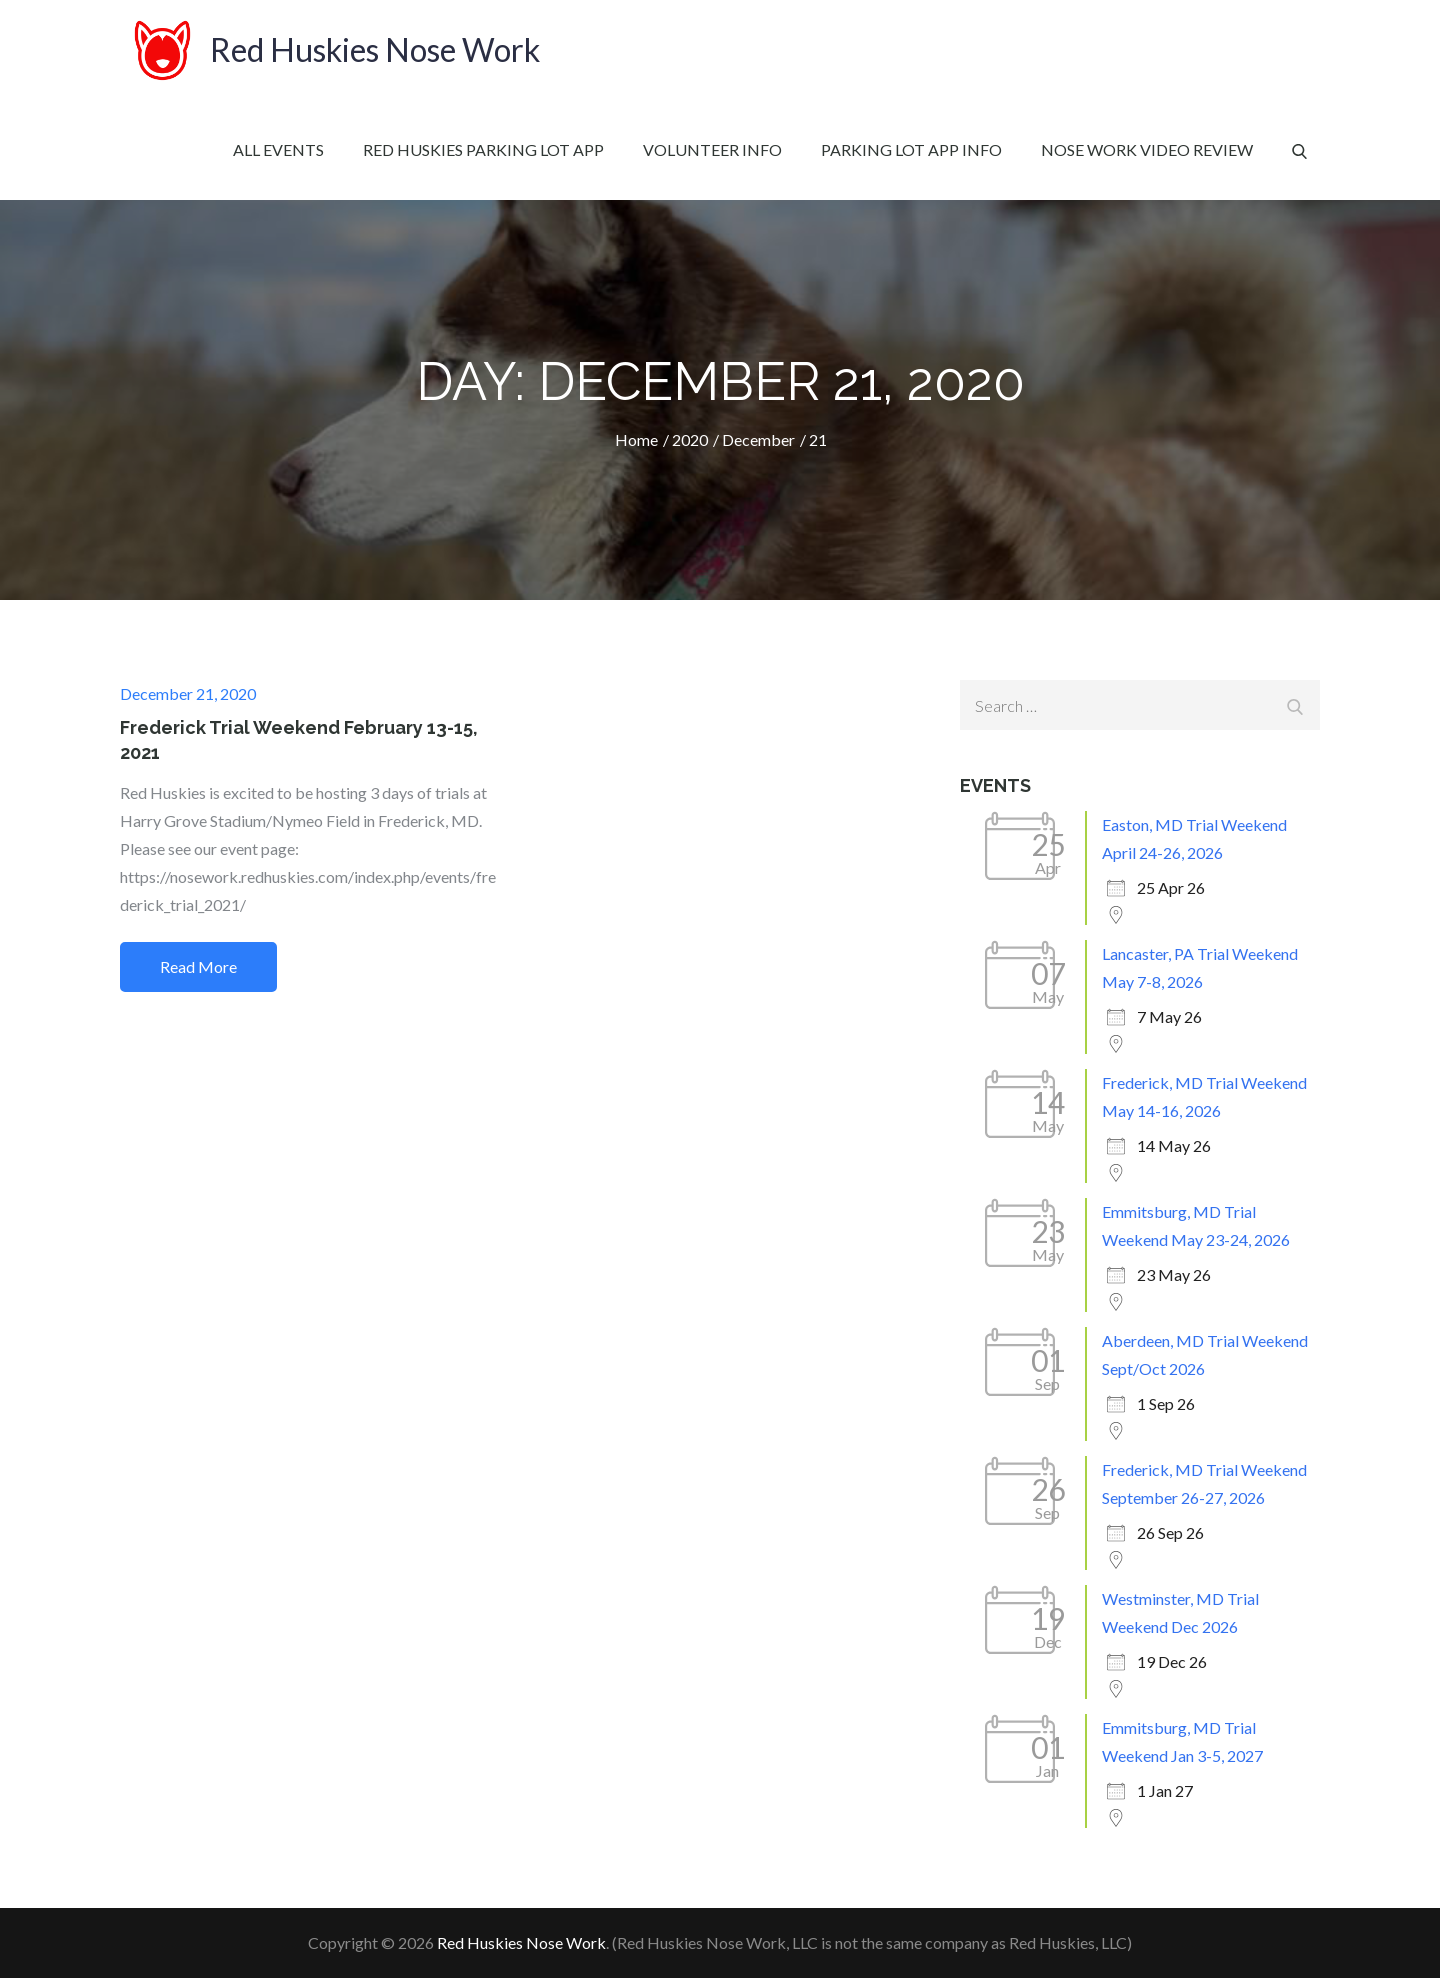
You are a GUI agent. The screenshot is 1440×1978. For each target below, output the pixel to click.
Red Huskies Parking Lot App (483, 149)
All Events (278, 149)
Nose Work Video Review (1147, 149)
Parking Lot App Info (911, 149)
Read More (198, 966)
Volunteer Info (712, 149)
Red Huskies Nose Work (375, 49)
